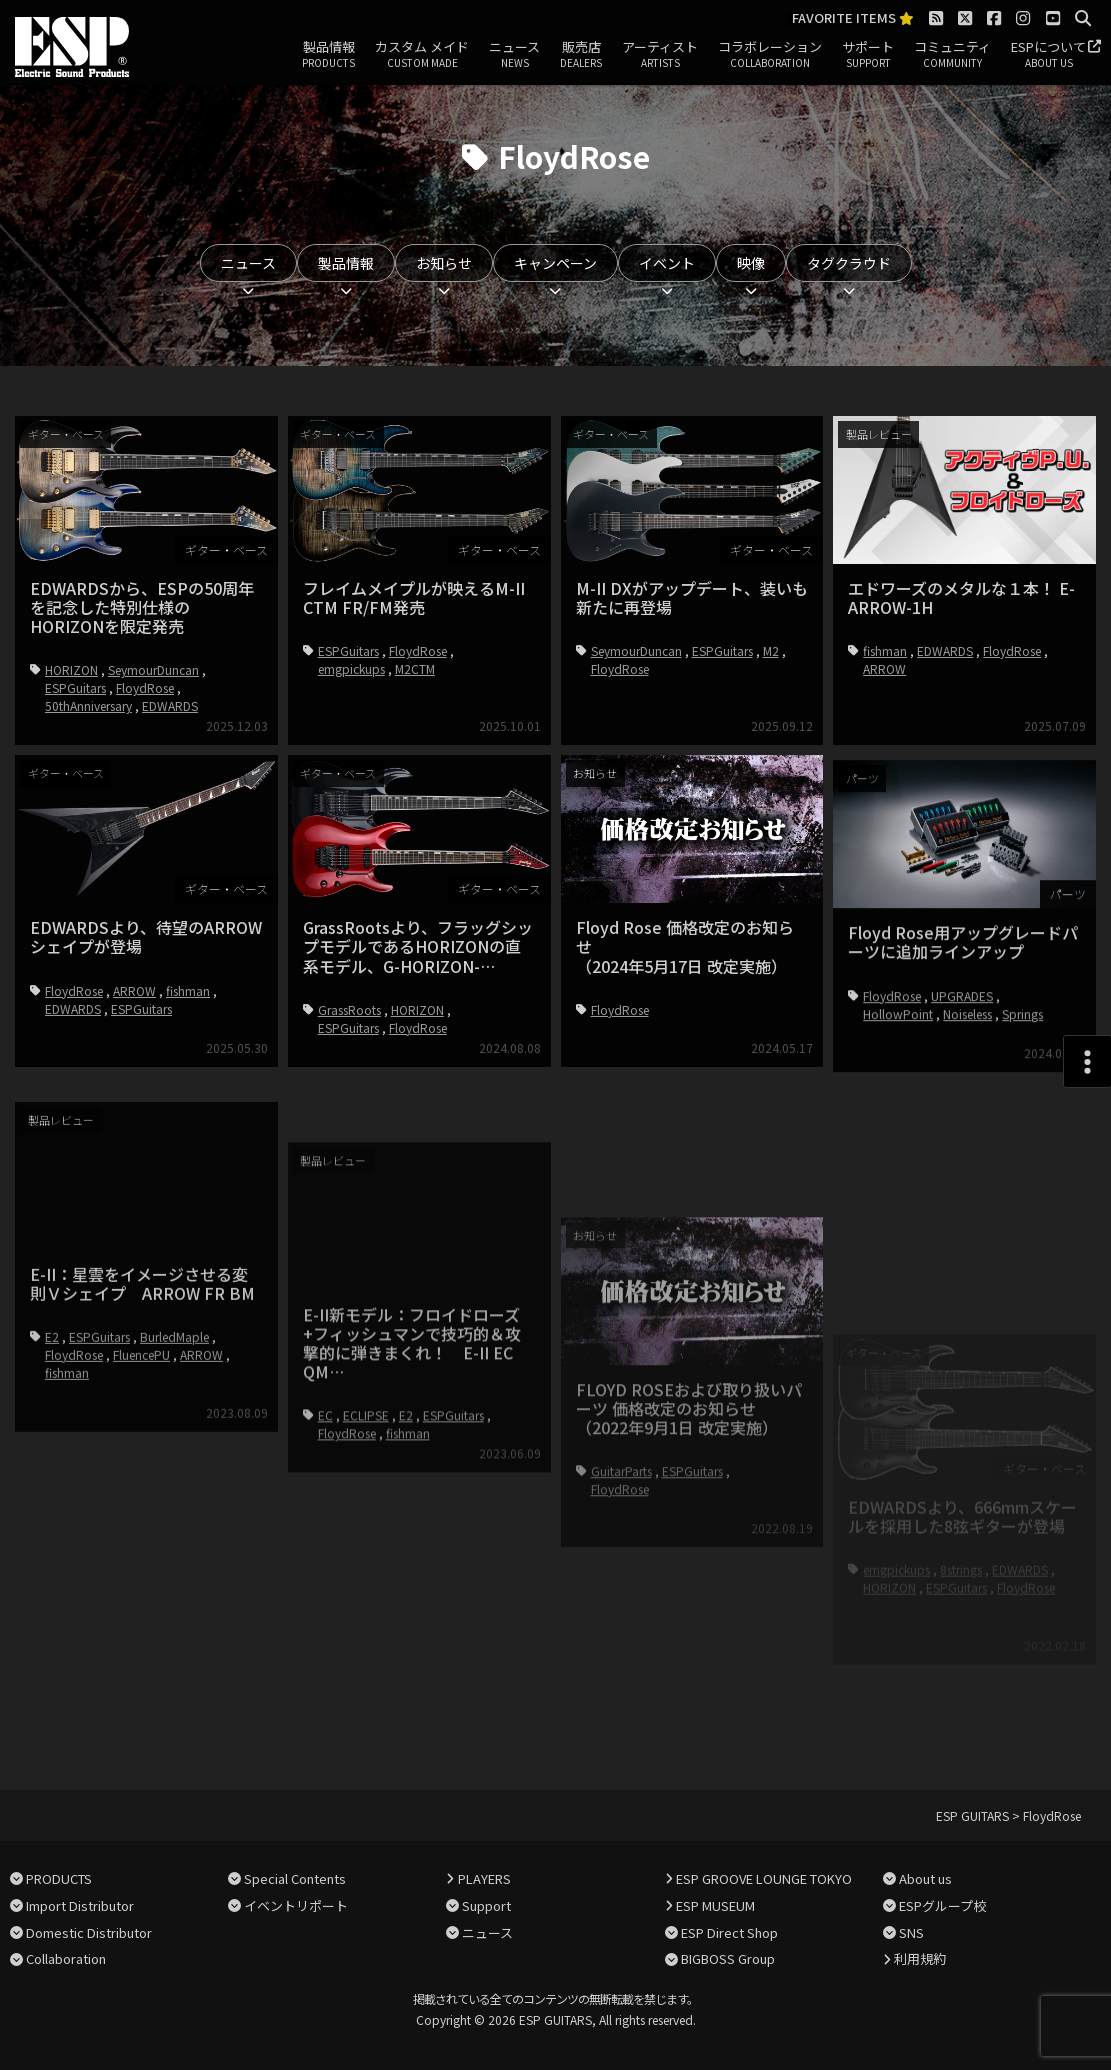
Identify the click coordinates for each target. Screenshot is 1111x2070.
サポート (868, 55)
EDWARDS (170, 705)
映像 (751, 263)
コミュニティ (952, 55)
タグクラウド (849, 263)
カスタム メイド (422, 55)
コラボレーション (770, 55)
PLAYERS (484, 1878)
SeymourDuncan (153, 669)
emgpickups (351, 668)
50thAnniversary (88, 705)
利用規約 (920, 1958)
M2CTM (415, 668)
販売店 (581, 55)
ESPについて (1048, 55)
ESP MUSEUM (715, 1905)
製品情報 (328, 55)
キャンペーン (555, 263)
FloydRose (145, 687)
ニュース (514, 55)
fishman (885, 650)
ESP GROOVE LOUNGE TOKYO (764, 1878)
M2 (771, 650)
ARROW (884, 668)
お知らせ (444, 263)
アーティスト (660, 55)
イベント (667, 263)
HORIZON (71, 669)
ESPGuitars (75, 687)
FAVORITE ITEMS (853, 18)
